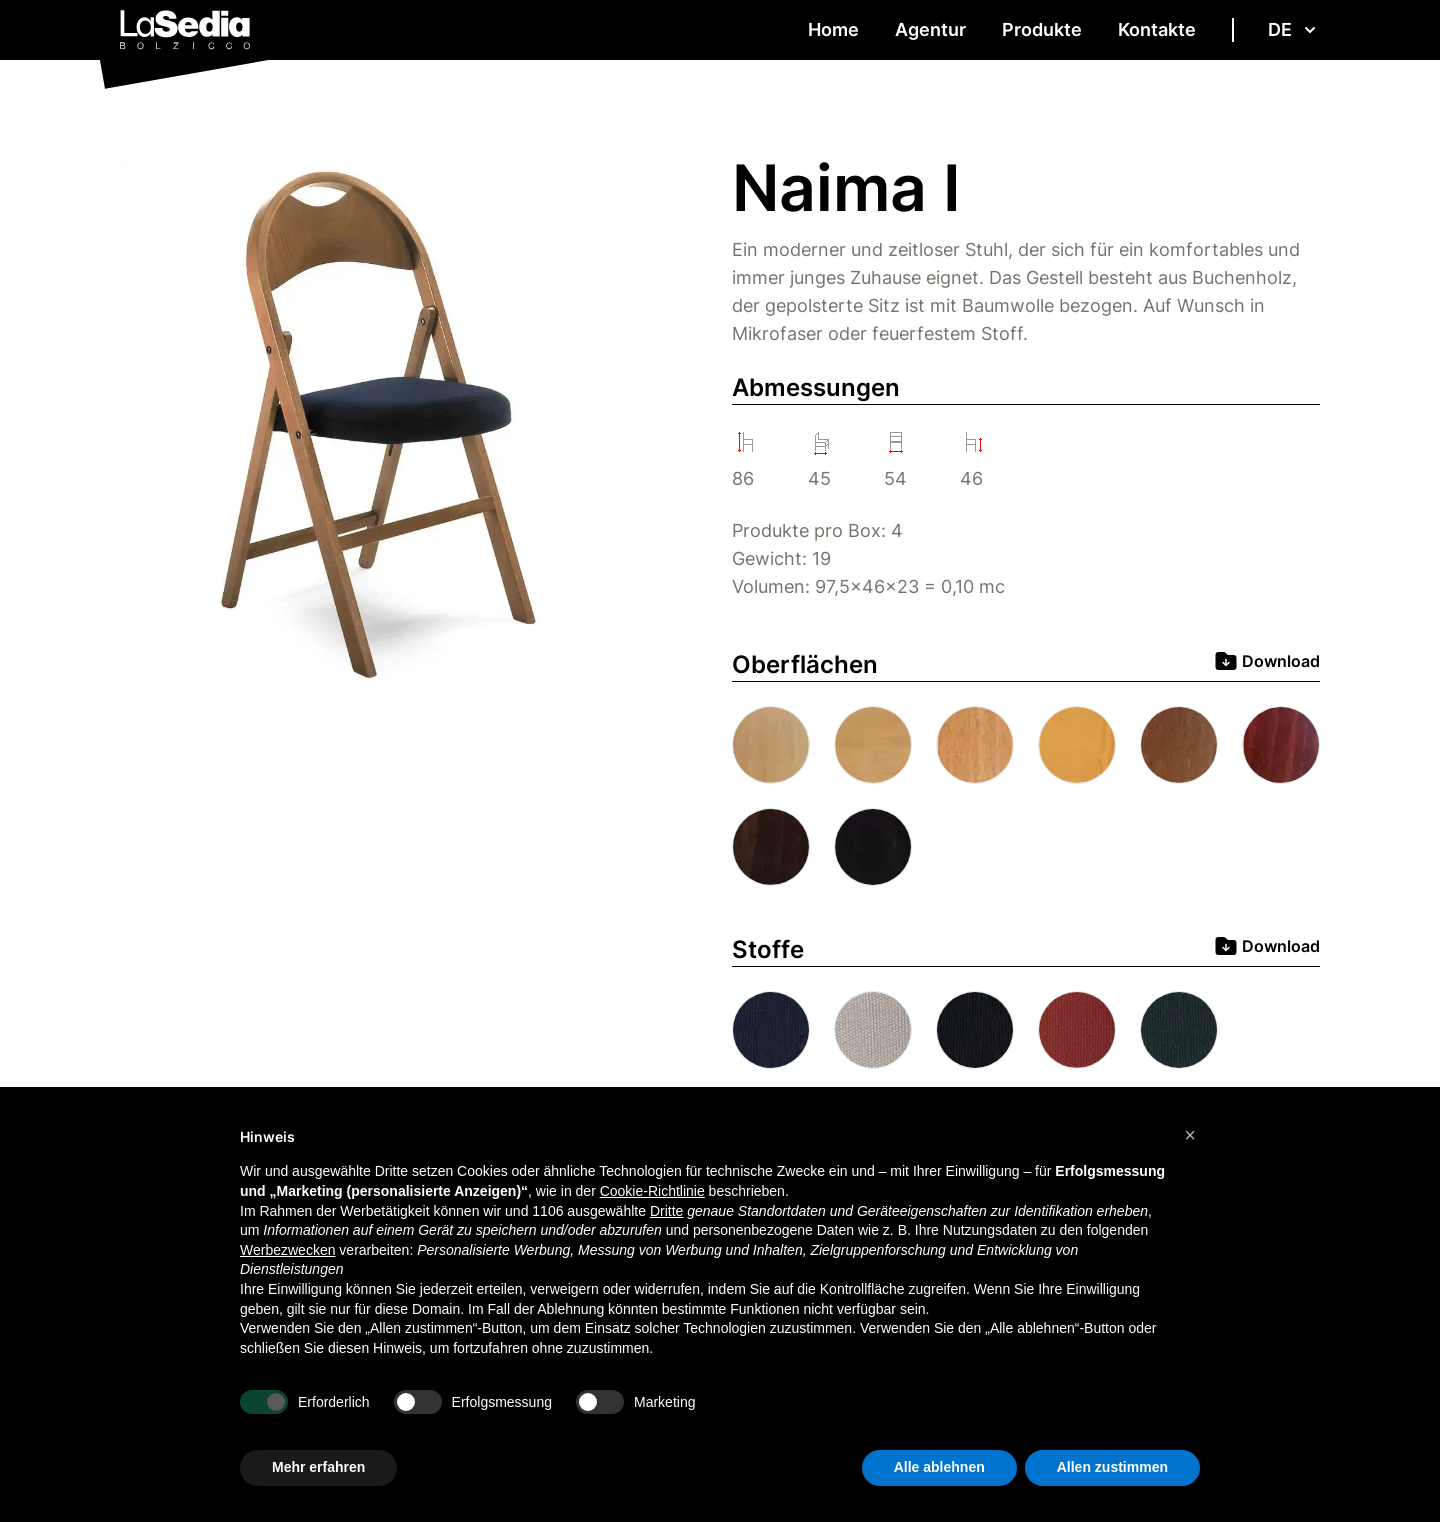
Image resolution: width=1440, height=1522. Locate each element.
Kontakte (1157, 29)
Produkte (1042, 29)
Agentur (930, 29)
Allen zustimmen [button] (1112, 1467)
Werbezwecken (287, 1250)
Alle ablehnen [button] (939, 1467)
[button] (1190, 1135)
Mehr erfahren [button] (318, 1467)
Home (833, 29)
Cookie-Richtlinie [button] (652, 1191)
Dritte (666, 1211)
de (1294, 29)
